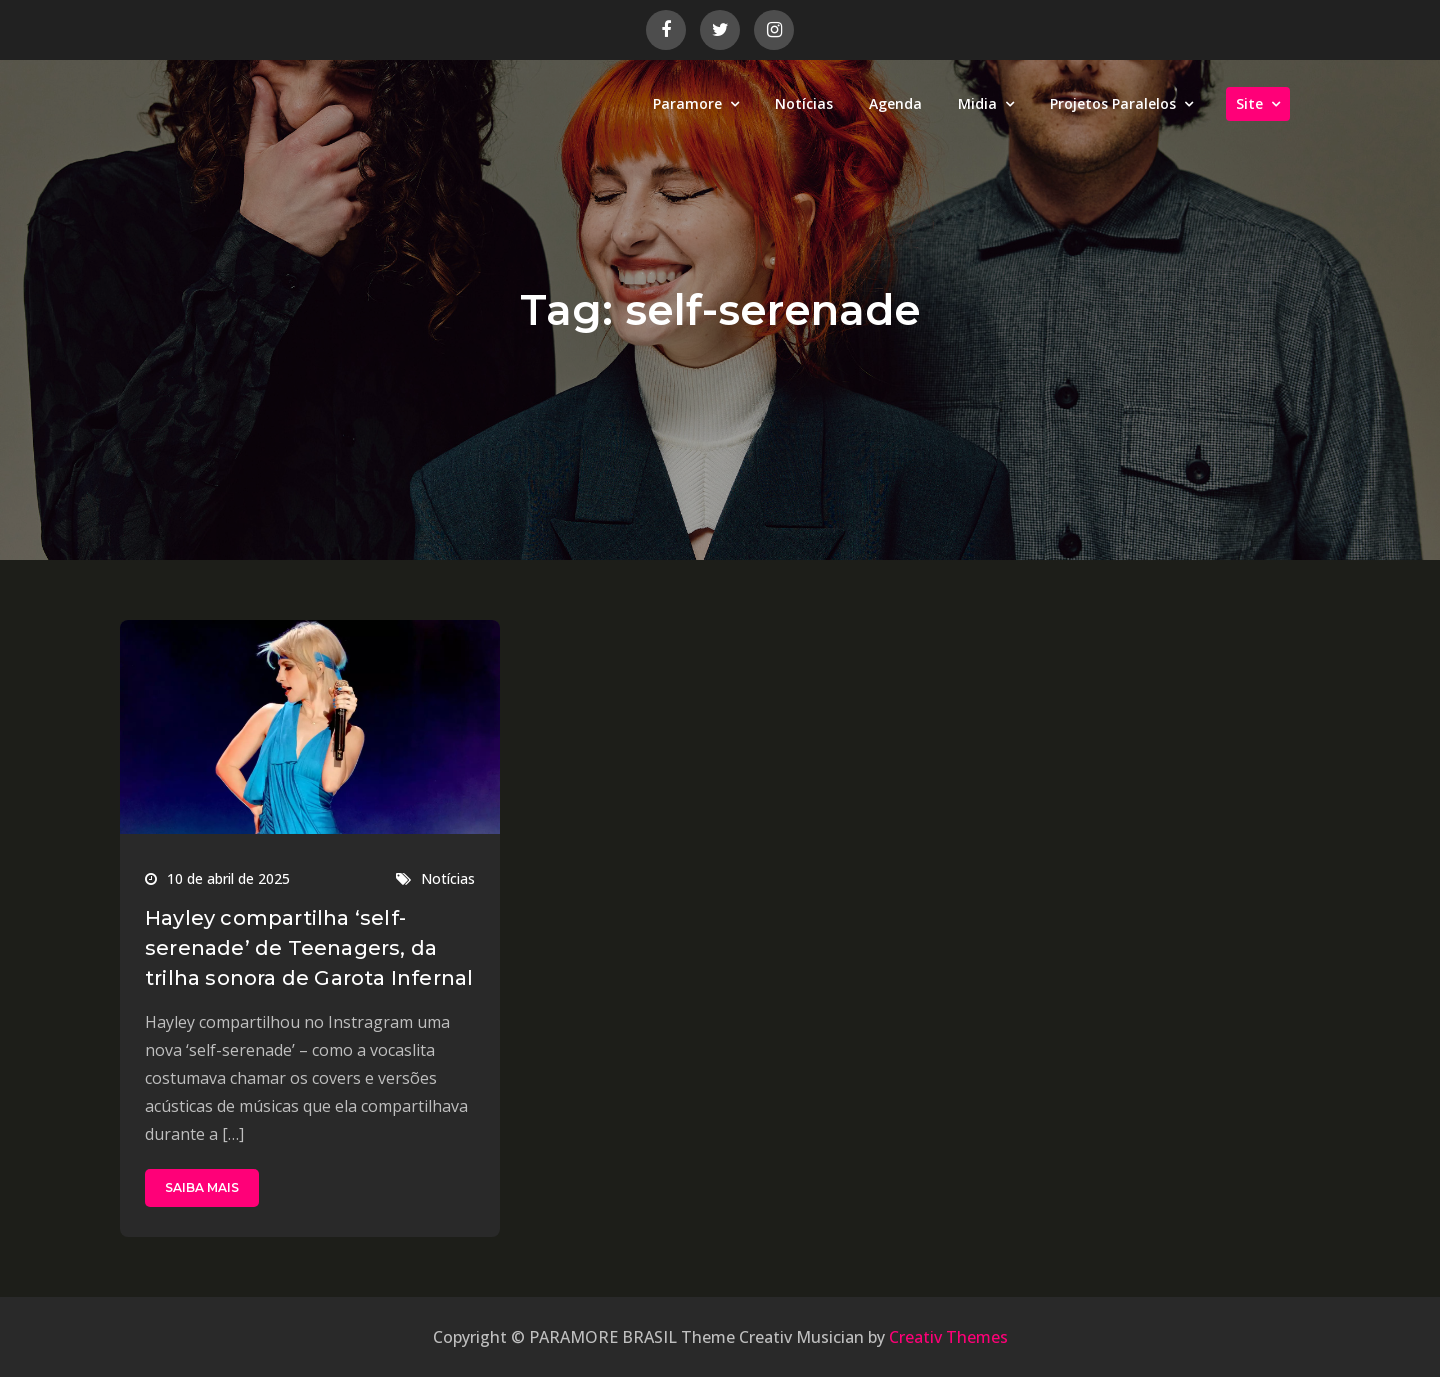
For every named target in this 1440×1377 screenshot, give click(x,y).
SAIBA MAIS (202, 1187)
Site (1249, 103)
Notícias (804, 103)
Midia (977, 103)
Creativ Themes (948, 1337)
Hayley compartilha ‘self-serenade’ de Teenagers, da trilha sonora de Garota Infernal (309, 948)
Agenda (895, 103)
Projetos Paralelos (1113, 103)
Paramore (687, 103)
